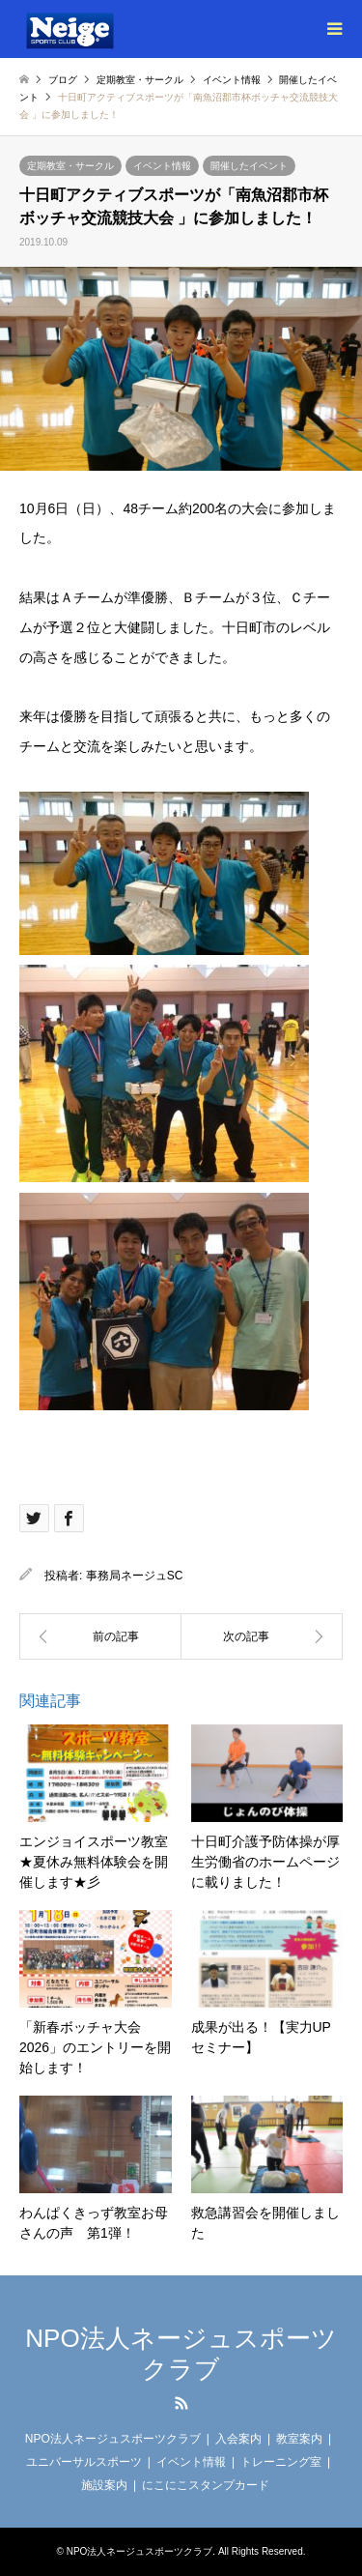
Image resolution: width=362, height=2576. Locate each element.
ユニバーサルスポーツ (84, 2462)
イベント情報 (162, 165)
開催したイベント (249, 165)
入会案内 (238, 2439)
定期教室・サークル (70, 165)
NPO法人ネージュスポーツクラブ (180, 2353)
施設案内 (104, 2485)
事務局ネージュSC (134, 1575)
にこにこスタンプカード (205, 2485)
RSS (181, 2403)
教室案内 (299, 2439)
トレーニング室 (280, 2462)
